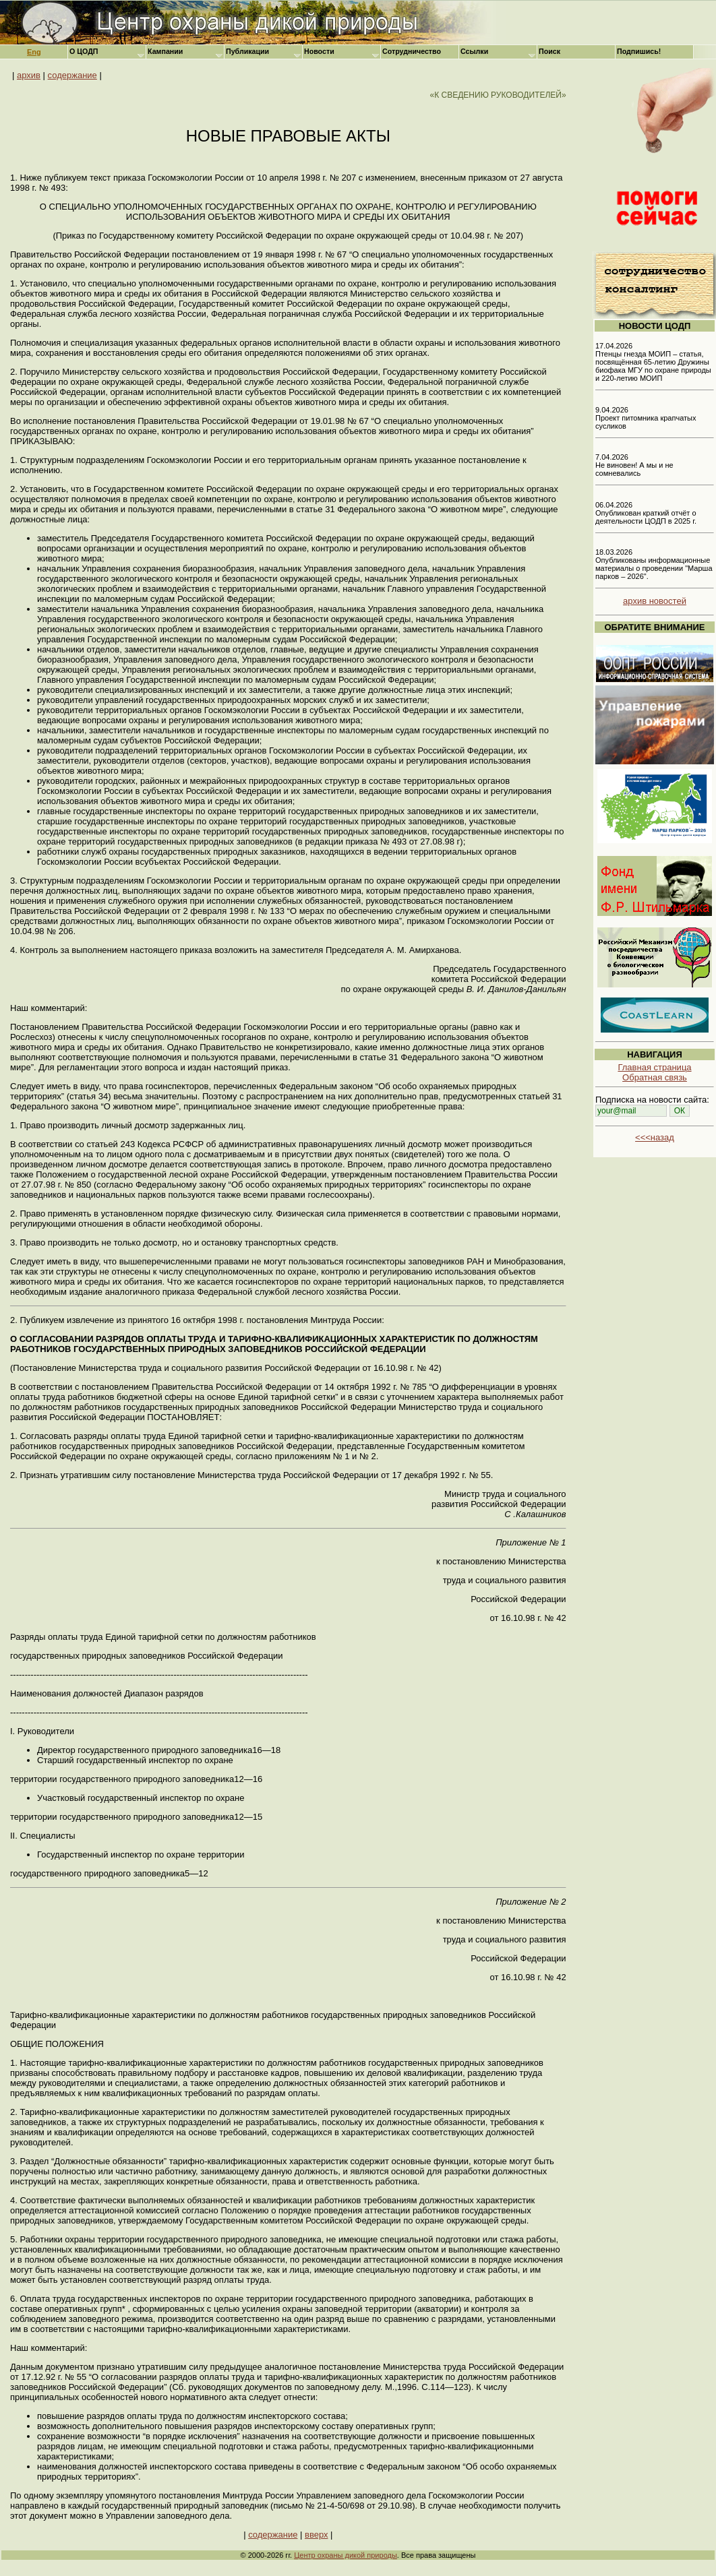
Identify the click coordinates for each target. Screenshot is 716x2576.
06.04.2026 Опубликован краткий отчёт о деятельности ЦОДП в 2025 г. (645, 513)
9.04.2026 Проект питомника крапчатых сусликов (645, 418)
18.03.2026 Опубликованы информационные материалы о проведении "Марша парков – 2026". (654, 564)
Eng (34, 52)
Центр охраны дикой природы (345, 2555)
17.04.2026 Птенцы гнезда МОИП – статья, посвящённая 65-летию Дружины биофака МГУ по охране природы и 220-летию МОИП (653, 362)
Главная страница (654, 1067)
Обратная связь (654, 1077)
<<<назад (654, 1137)
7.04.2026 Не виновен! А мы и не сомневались (634, 465)
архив (28, 75)
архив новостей (654, 601)
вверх (316, 2534)
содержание (72, 75)
